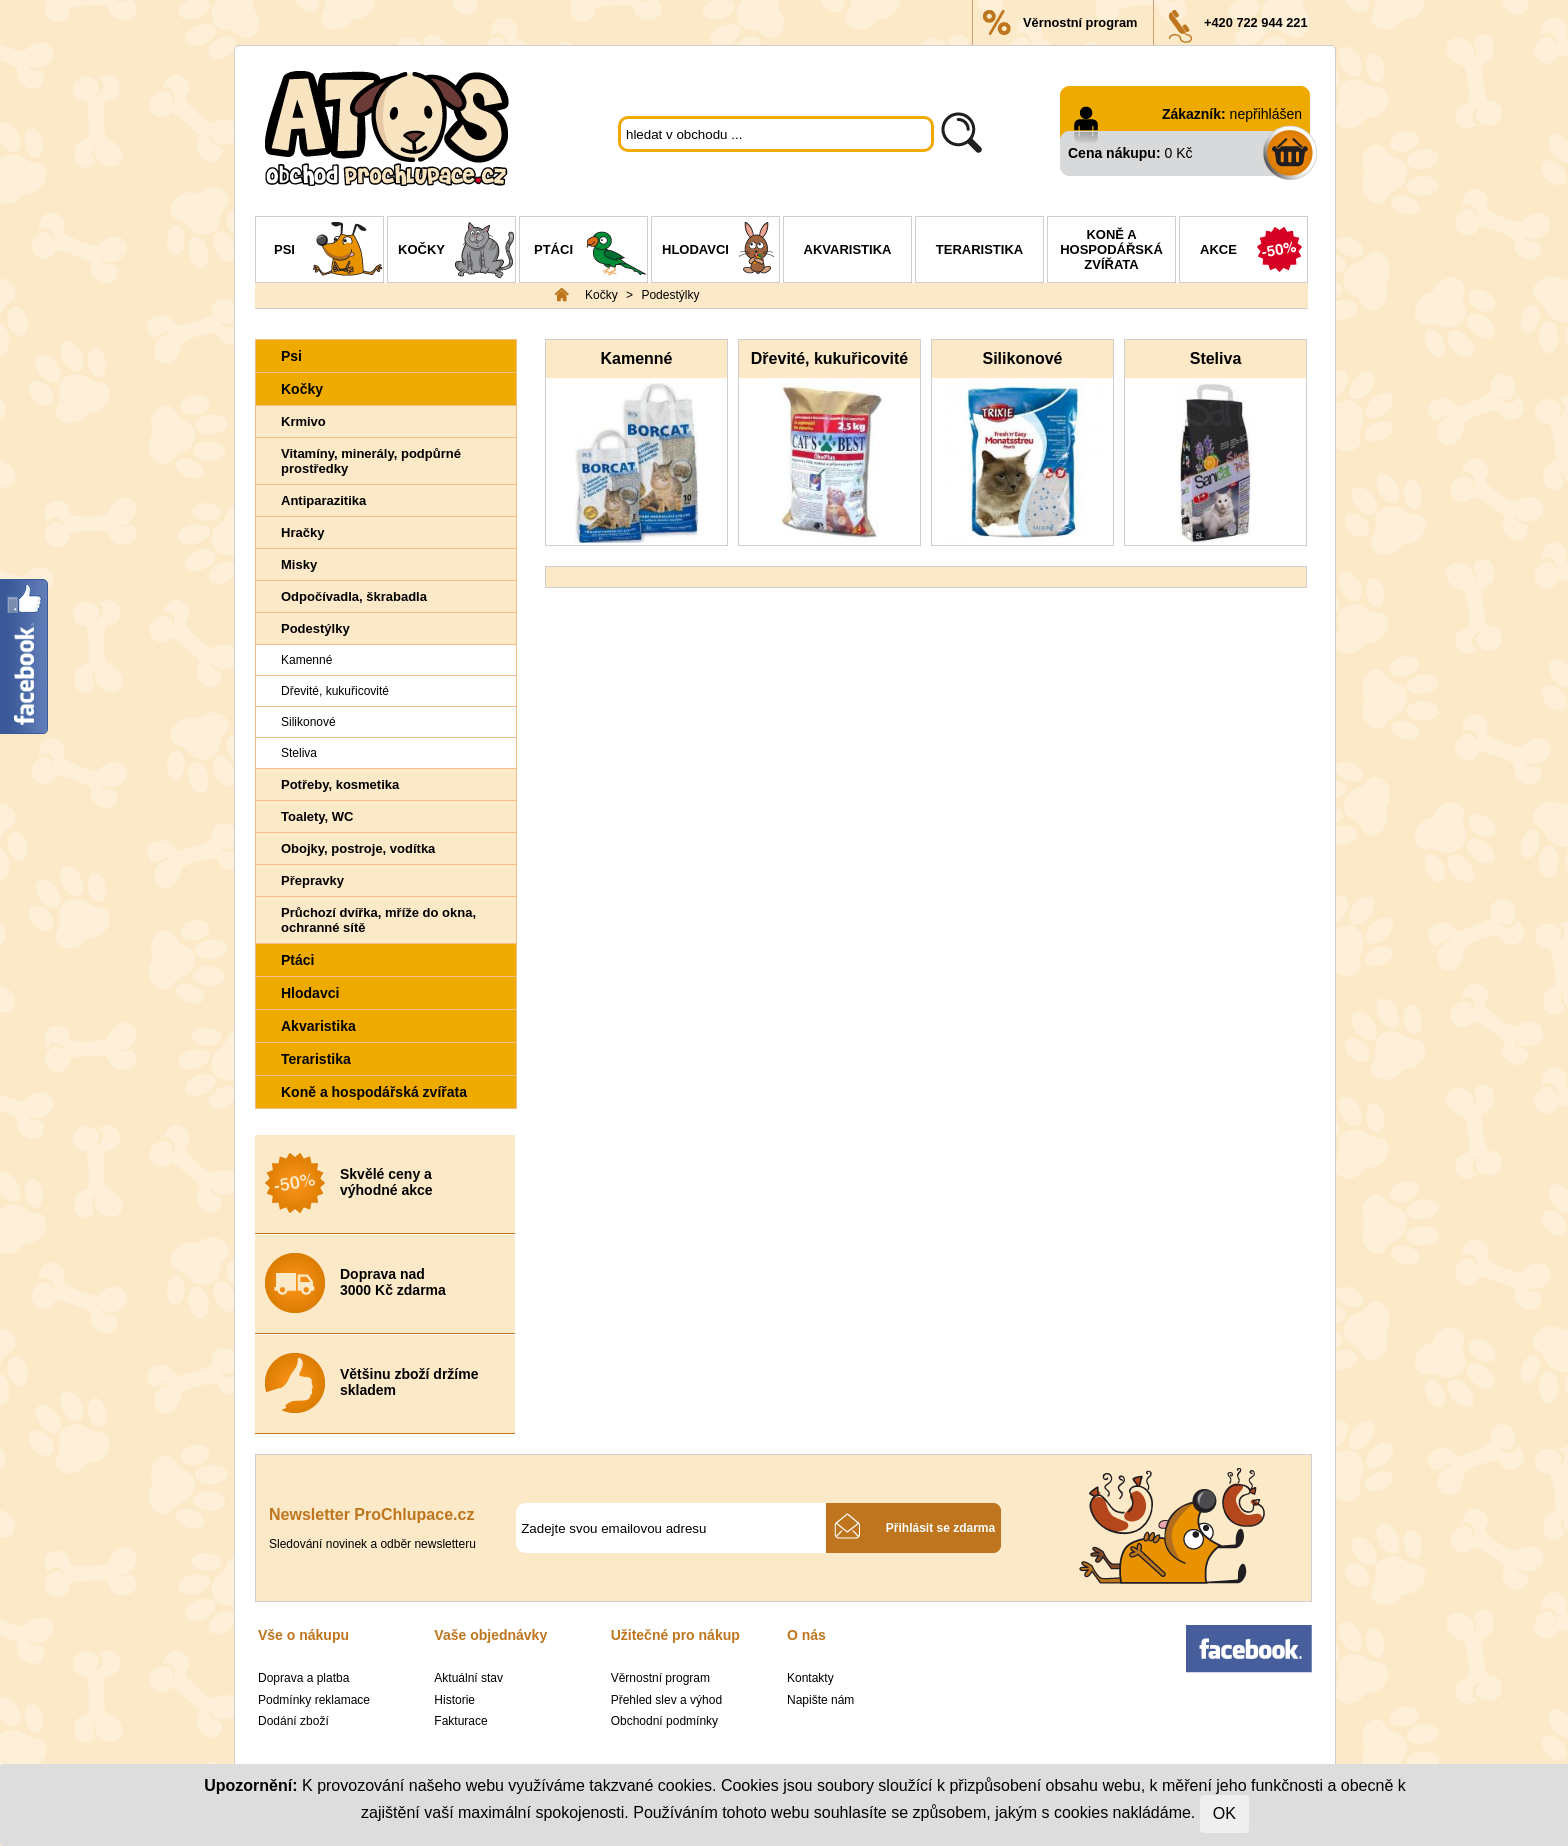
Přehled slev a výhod (666, 1700)
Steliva (299, 753)
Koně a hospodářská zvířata (1111, 249)
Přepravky (312, 880)
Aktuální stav (468, 1678)
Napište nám (820, 1700)
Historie (454, 1700)
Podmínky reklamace (314, 1700)
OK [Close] (1224, 1813)
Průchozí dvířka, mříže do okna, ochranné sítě (378, 920)
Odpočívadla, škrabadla (354, 596)
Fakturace (460, 1721)
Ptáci (590, 252)
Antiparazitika (323, 500)
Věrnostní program (1080, 22)
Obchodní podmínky (664, 1721)
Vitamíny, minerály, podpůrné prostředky (371, 461)
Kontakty (810, 1678)
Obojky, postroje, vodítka (358, 848)
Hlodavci (720, 252)
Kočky (456, 252)
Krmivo (303, 421)
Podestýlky (670, 295)
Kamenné (306, 660)
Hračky (302, 532)
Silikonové (308, 722)
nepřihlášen (1266, 114)
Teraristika (979, 249)
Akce (1253, 252)
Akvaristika (848, 249)
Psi (328, 252)
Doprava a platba (303, 1678)
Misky (299, 564)
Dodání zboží (293, 1721)
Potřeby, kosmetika (340, 784)
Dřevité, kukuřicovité (335, 691)
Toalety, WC (317, 816)
